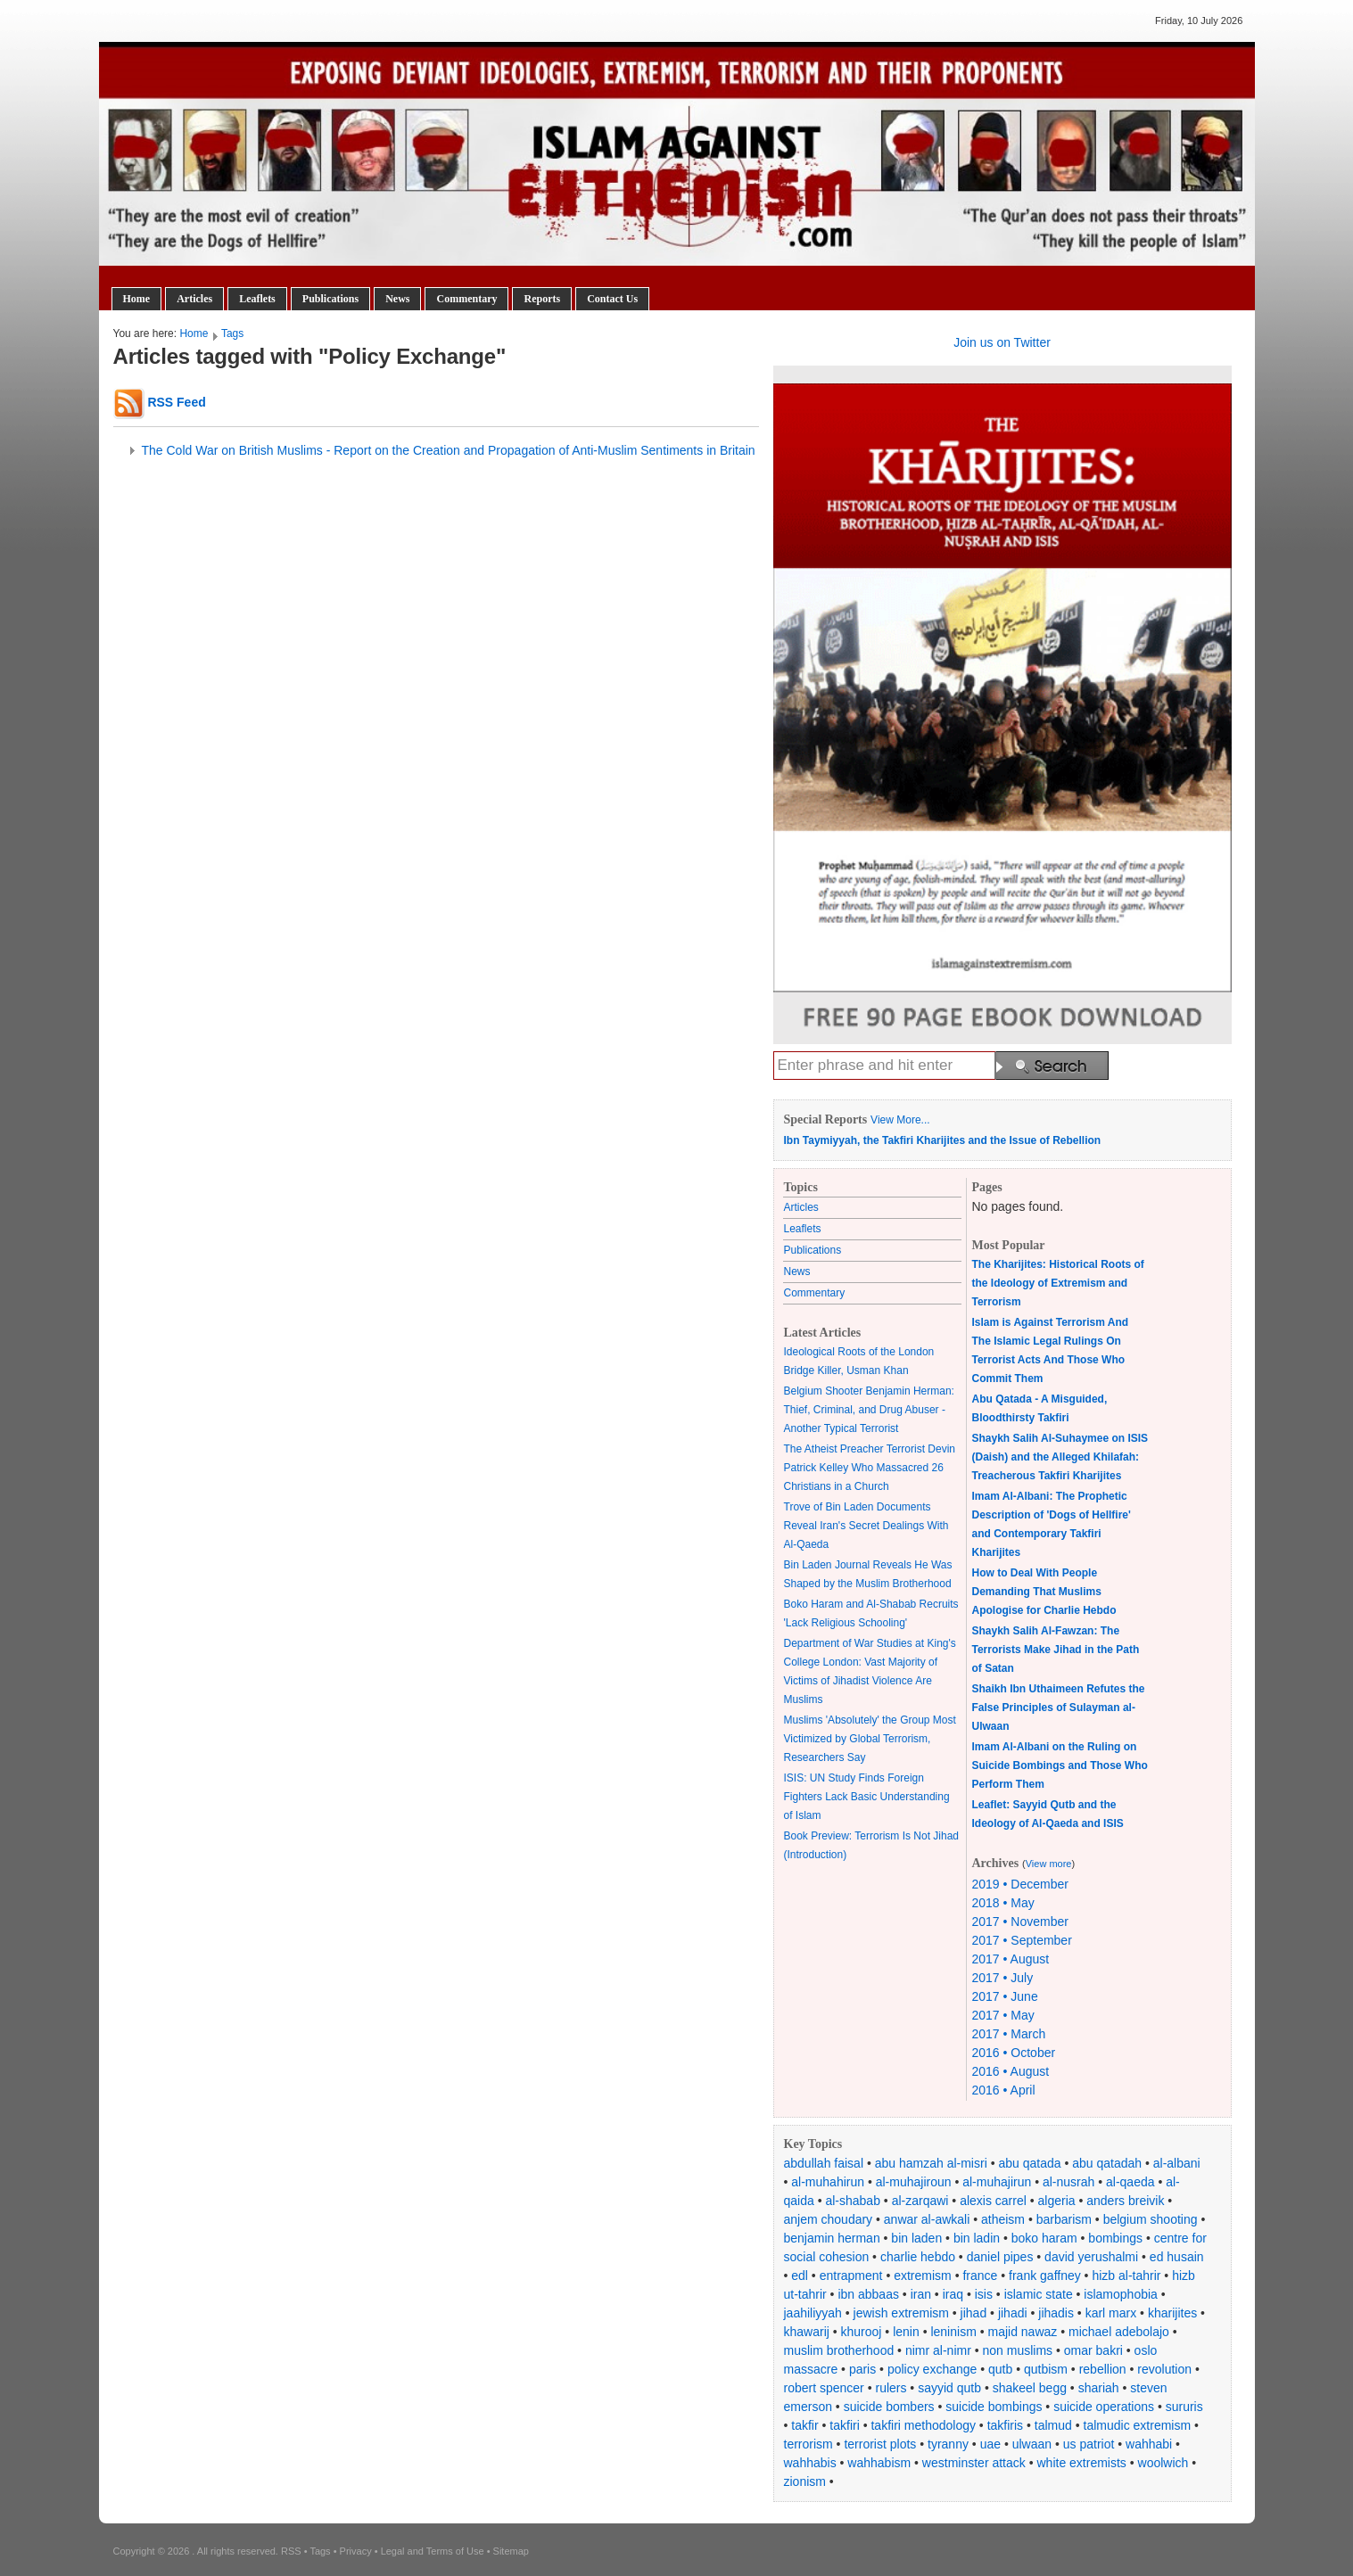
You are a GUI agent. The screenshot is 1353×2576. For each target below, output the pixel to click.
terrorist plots (880, 2444)
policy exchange (932, 2369)
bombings (1115, 2238)
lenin (906, 2332)
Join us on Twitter (1002, 342)
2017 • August (1011, 1959)
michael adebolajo (1118, 2332)
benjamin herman (832, 2238)
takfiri (844, 2425)
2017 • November (1020, 1921)
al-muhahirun (827, 2182)
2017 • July (1003, 1978)
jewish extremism (901, 2313)
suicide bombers (889, 2406)
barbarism (1064, 2219)
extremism (923, 2275)
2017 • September (1022, 1940)
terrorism (808, 2444)
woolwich (1163, 2463)
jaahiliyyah (813, 2313)
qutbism (1046, 2369)
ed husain (1177, 2257)
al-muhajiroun (914, 2182)
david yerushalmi (1091, 2257)
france (979, 2275)
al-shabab (852, 2200)
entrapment (851, 2275)
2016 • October (1014, 2052)
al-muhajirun (996, 2182)
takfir (804, 2425)
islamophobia (1121, 2294)
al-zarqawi (920, 2200)
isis (984, 2294)
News (397, 298)
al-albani (1176, 2163)
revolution (1164, 2369)
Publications (330, 298)
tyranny (948, 2444)
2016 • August (1011, 2071)
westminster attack (974, 2463)
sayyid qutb (949, 2388)
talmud (1053, 2425)
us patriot (1089, 2444)
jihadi (1012, 2313)
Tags (232, 333)
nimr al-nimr (938, 2350)
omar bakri (1093, 2350)
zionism (805, 2481)
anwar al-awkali (926, 2219)
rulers (890, 2388)
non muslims (1018, 2350)
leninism (953, 2332)
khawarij (806, 2332)
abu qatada (1029, 2163)
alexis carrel (993, 2200)
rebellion (1102, 2369)
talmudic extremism (1138, 2425)
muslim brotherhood (839, 2350)
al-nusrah (1068, 2182)
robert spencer (824, 2388)
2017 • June (1005, 1996)
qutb (1000, 2369)
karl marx (1111, 2313)
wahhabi (1149, 2444)
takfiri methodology (923, 2425)
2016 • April (1003, 2090)
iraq (953, 2294)
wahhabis (810, 2463)
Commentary (466, 298)
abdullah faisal (824, 2163)
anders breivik (1125, 2200)
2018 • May (1003, 1903)
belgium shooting (1150, 2219)
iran (921, 2294)
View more (1049, 1863)
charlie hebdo (917, 2257)
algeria (1057, 2200)
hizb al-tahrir (1126, 2275)
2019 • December (1020, 1884)
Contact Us (612, 298)
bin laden (916, 2238)
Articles (194, 298)
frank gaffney (1045, 2275)
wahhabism (879, 2463)
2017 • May (1003, 2015)
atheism (1003, 2219)
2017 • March (1009, 2034)
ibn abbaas (868, 2294)
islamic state (1038, 2294)
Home (137, 298)
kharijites (1172, 2313)
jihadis (1056, 2313)
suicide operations (1103, 2406)
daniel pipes (1000, 2257)
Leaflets (257, 298)
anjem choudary (828, 2219)
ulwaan (1032, 2444)
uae (990, 2444)
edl (799, 2275)
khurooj (861, 2332)
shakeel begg (1030, 2388)
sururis (1184, 2406)
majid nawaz (1022, 2332)
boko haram (1044, 2238)
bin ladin (976, 2238)
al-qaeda (1130, 2182)
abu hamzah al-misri (931, 2163)
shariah (1098, 2388)
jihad (974, 2313)
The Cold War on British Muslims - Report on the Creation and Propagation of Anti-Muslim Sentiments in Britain (448, 450)
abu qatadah (1107, 2163)
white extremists (1081, 2463)
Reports (542, 298)
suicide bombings (993, 2406)
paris (862, 2369)
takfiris (1005, 2425)
